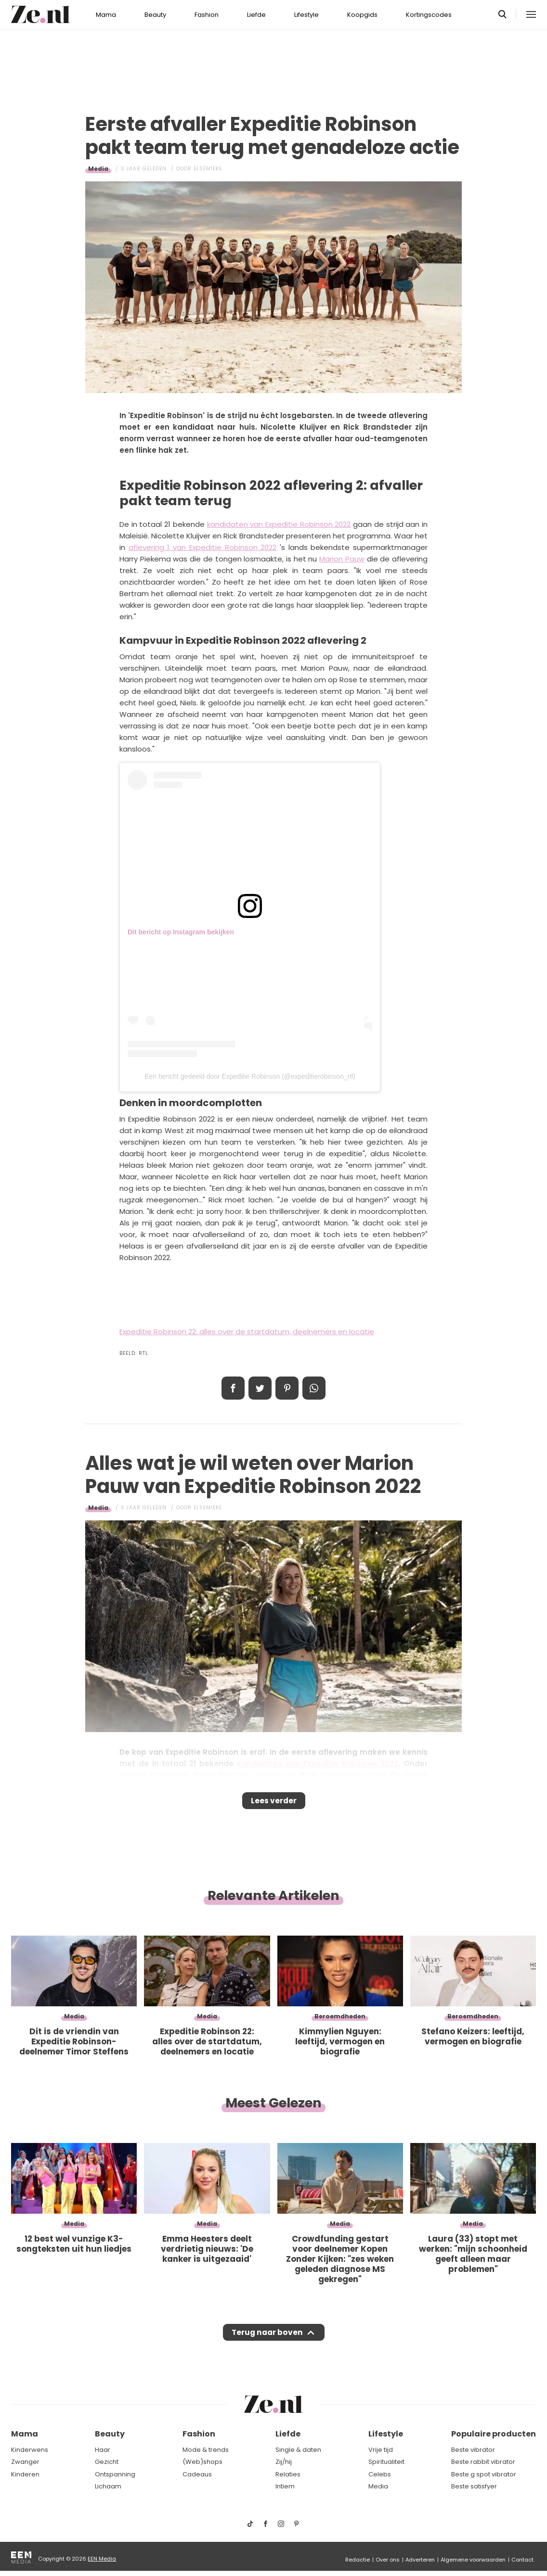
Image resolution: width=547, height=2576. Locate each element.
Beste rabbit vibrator (483, 2461)
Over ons (388, 2559)
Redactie (357, 2559)
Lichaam (108, 2486)
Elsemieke (208, 168)
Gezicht (106, 2461)
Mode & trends (205, 2449)
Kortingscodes (429, 14)
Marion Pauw (342, 559)
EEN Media (102, 2559)
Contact (522, 2559)
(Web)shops (202, 2461)
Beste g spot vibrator (483, 2474)
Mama (106, 14)
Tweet (260, 1388)
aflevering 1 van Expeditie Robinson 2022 (203, 547)
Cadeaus (197, 2474)
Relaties (287, 2474)
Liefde (256, 14)
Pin (287, 1388)
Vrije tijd (380, 2449)
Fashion (207, 14)
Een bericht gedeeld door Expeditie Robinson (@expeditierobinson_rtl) (249, 1076)
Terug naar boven (267, 2341)
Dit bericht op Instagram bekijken (181, 932)
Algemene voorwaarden (473, 2559)
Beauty (155, 14)
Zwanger (25, 2461)
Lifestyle (306, 14)
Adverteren (420, 2559)
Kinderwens (29, 2449)
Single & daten (298, 2449)
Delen (233, 1388)
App (314, 1388)
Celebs (379, 2474)
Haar (102, 2449)
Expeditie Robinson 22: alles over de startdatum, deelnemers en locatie (246, 1331)
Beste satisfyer (474, 2486)
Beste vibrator (473, 2449)
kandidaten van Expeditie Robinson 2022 (279, 524)
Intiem (285, 2486)
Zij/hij (283, 2461)
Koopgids (362, 14)
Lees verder (273, 1804)
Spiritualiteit (386, 2461)
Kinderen (25, 2474)
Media (98, 169)
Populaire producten (493, 2434)
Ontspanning (115, 2474)
